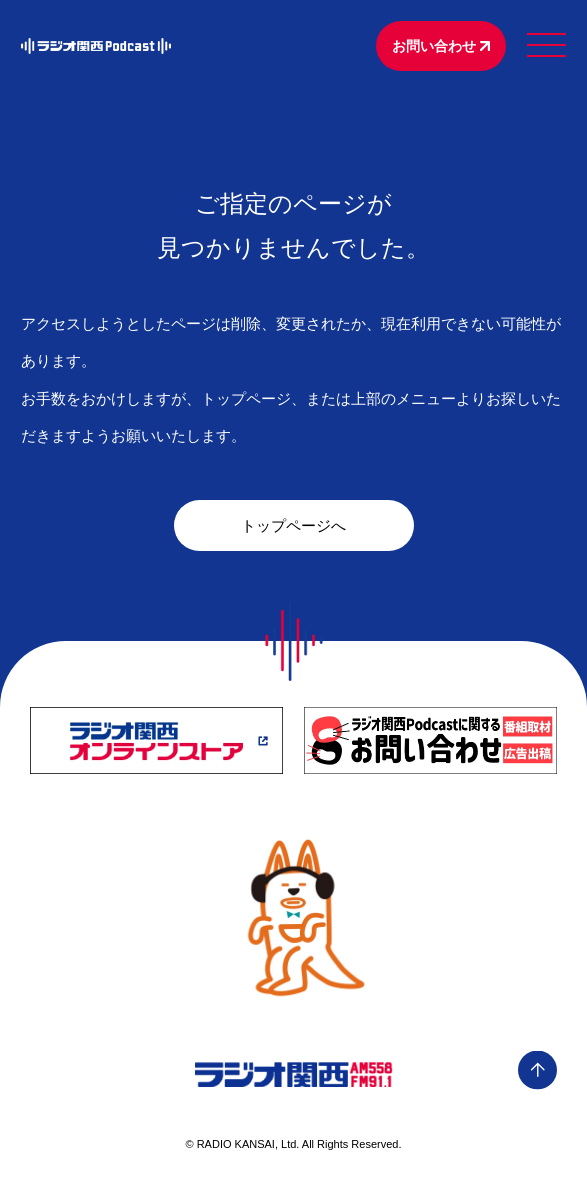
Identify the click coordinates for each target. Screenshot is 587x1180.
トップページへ (293, 525)
